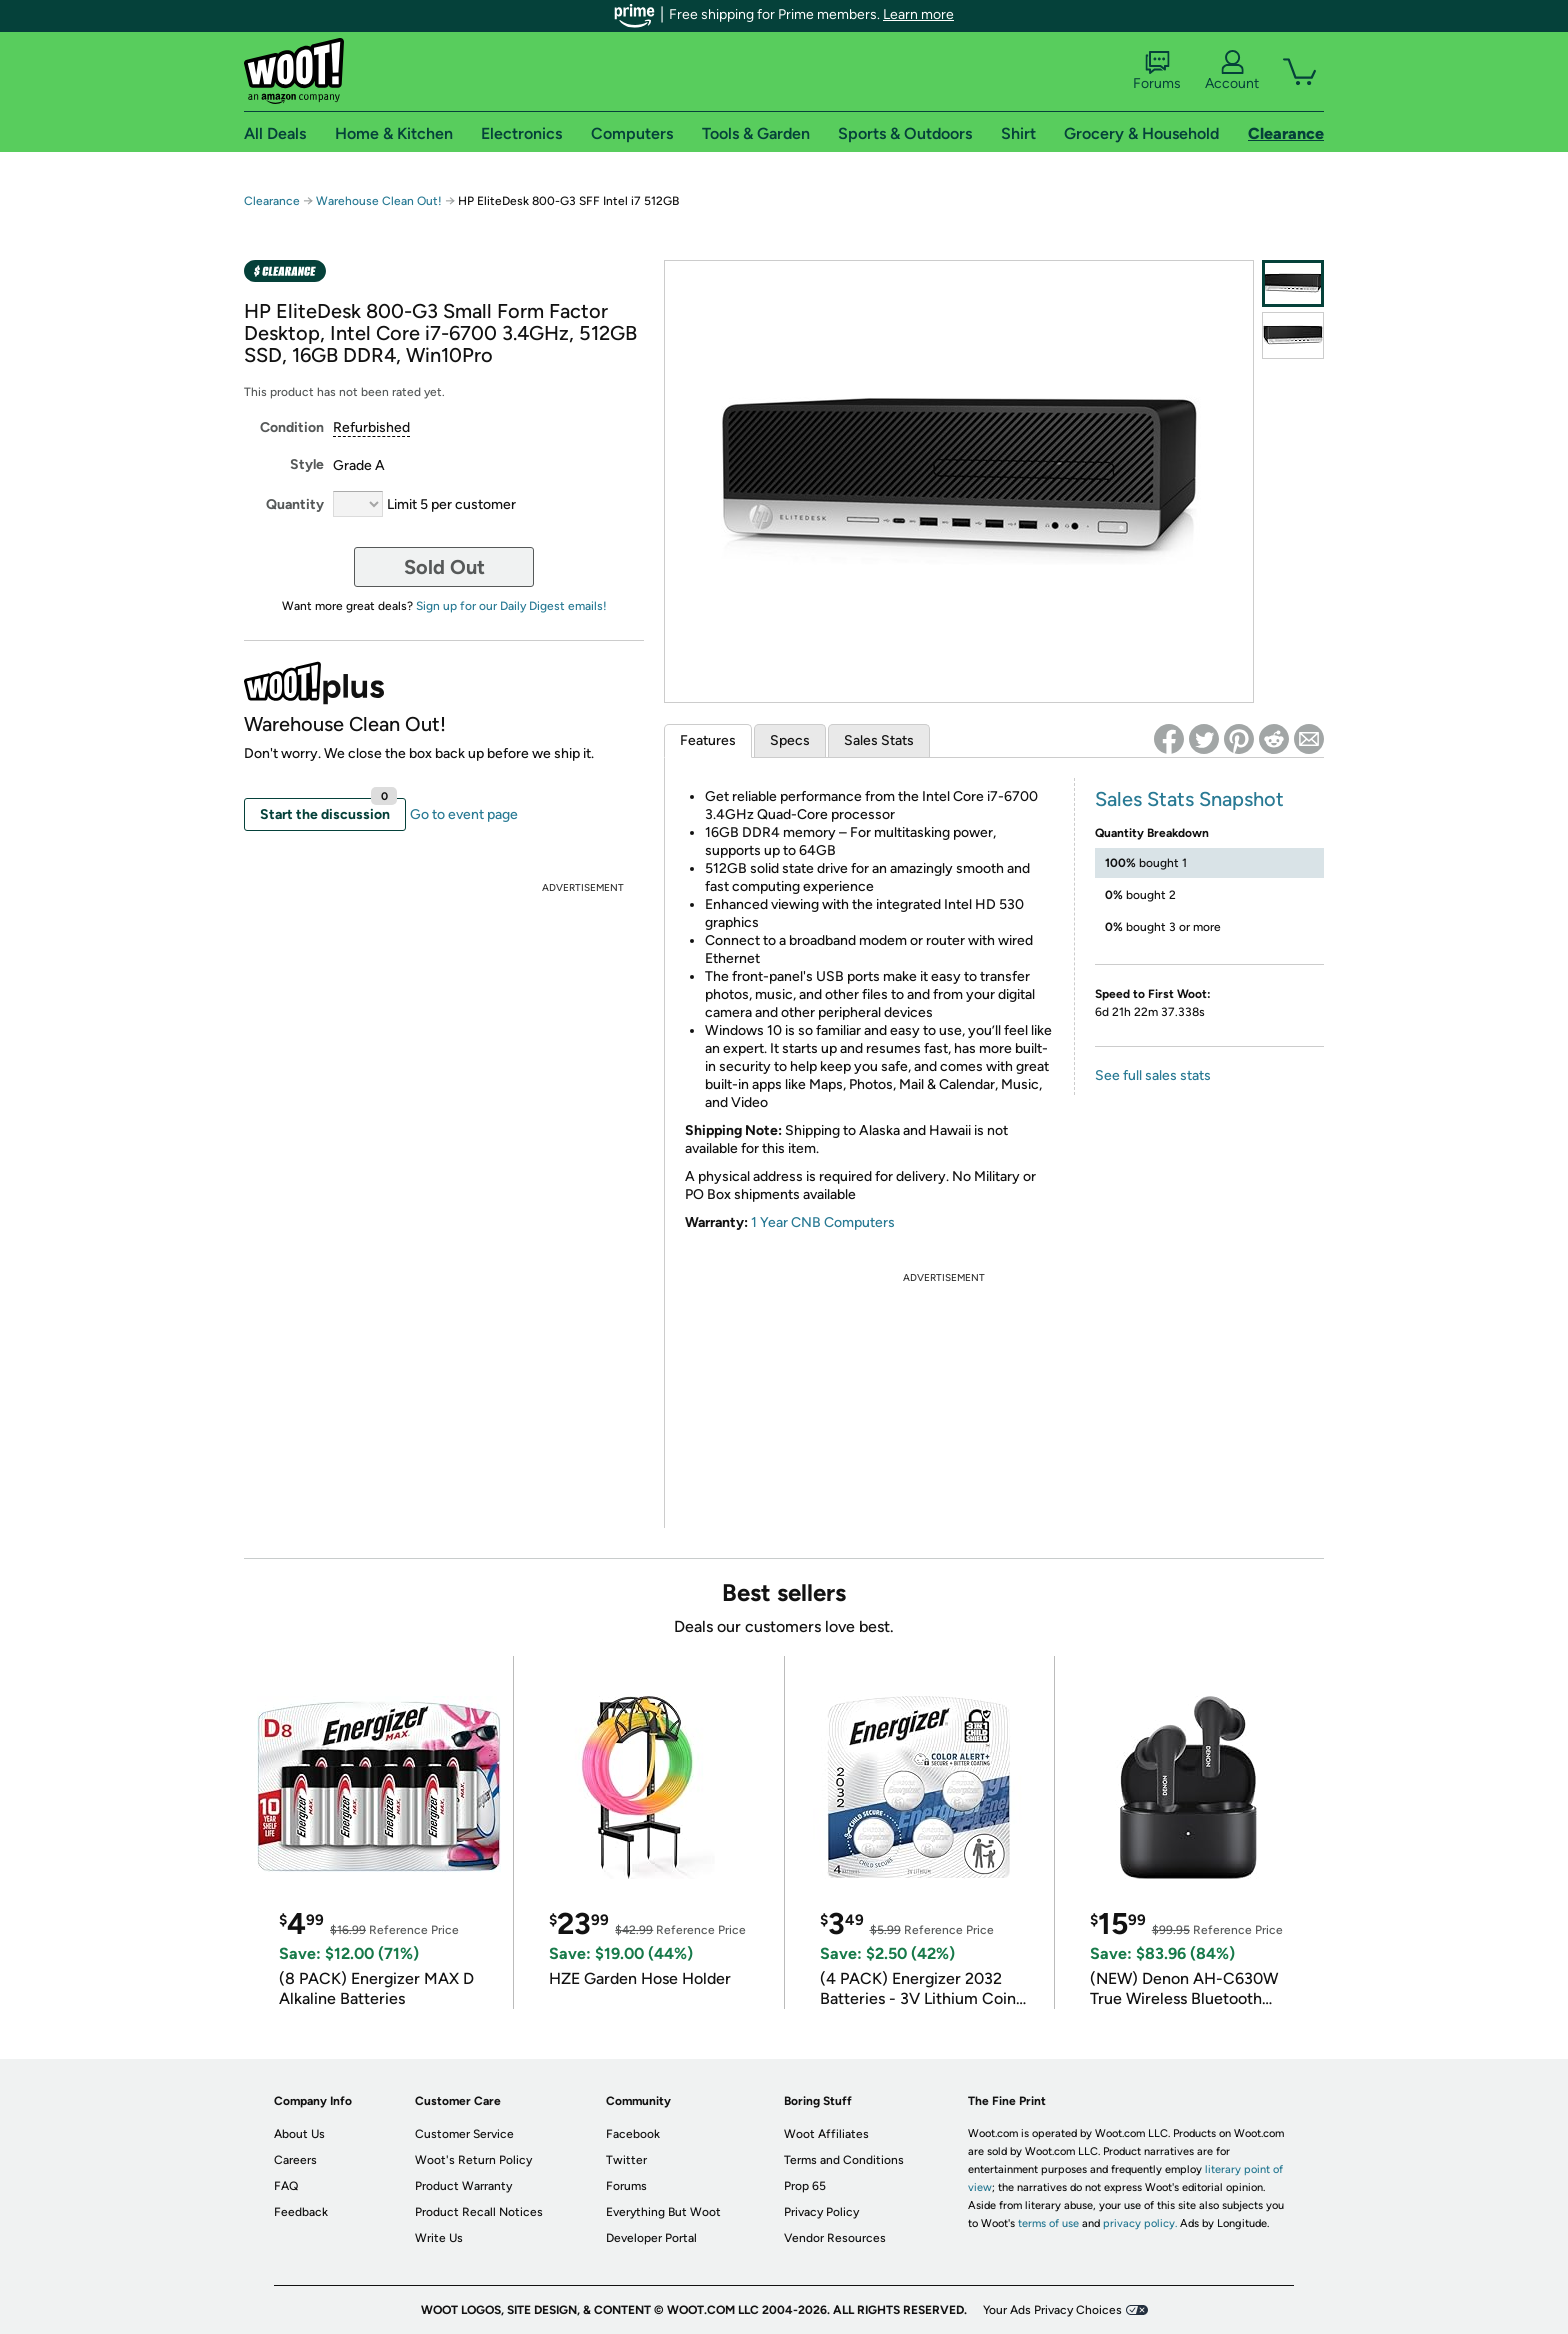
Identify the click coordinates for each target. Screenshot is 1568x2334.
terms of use (1048, 2223)
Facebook (633, 2134)
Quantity (295, 504)
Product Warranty (463, 2186)
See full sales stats (1153, 1075)
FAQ (286, 2186)
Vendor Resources (835, 2238)
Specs (790, 740)
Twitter (626, 2160)
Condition (292, 427)
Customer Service (464, 2134)
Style (307, 464)
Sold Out (444, 567)
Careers (295, 2160)
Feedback (301, 2212)
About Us (299, 2134)
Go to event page (464, 814)
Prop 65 (805, 2186)
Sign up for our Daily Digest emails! (511, 606)
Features (708, 740)
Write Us (439, 2238)
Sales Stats (879, 740)
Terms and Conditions (844, 2160)
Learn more (918, 14)
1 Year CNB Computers (823, 1222)
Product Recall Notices (479, 2212)
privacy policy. (1140, 2223)
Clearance (272, 201)
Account (1232, 71)
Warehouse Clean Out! (379, 201)
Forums (1157, 71)
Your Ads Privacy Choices (1052, 2310)
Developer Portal (651, 2238)
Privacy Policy (821, 2212)
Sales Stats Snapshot (1189, 799)
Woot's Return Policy (473, 2160)
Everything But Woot (663, 2212)
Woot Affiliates (826, 2134)
